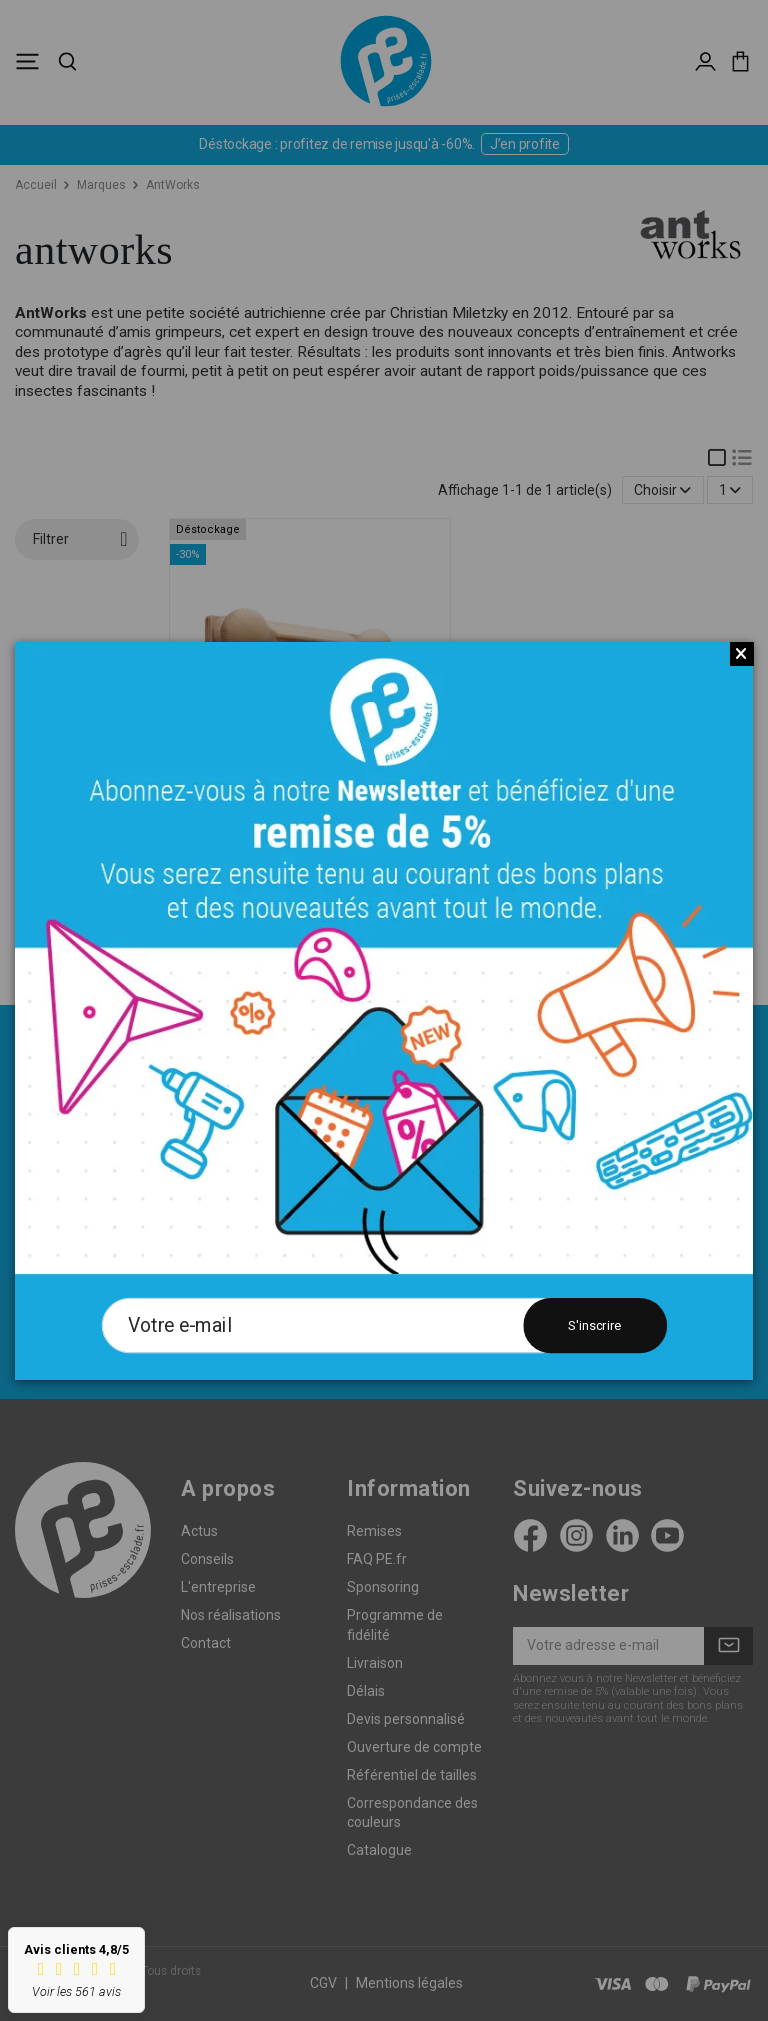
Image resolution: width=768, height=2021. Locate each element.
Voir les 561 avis (76, 1991)
